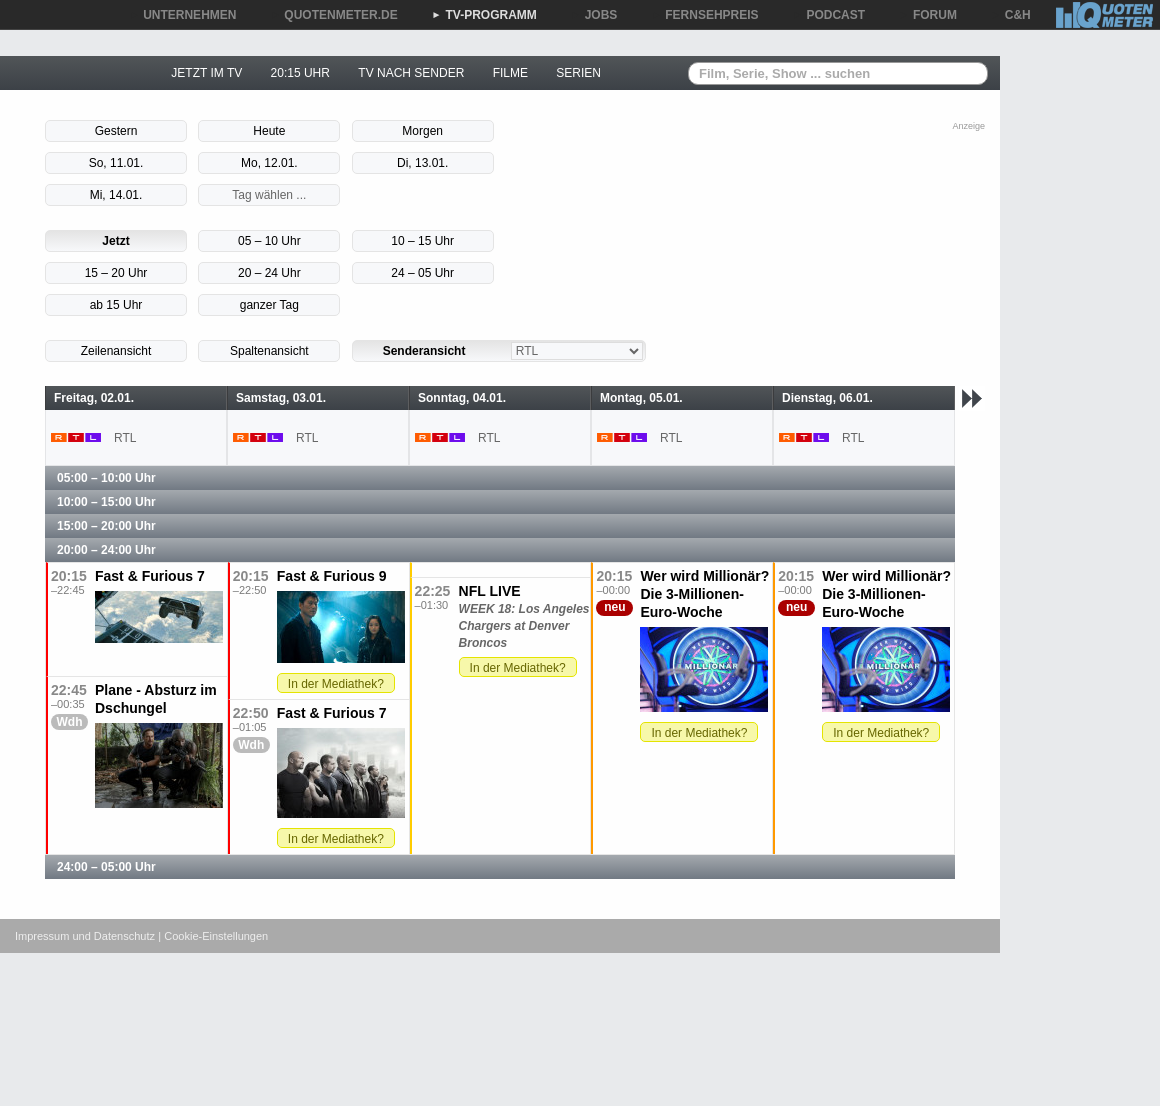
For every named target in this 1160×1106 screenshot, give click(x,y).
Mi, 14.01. (116, 195)
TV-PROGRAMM (484, 15)
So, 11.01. (116, 163)
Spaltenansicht (269, 351)
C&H (1011, 15)
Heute (269, 131)
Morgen (422, 131)
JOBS (594, 15)
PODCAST (829, 15)
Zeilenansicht (116, 351)
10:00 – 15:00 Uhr (106, 502)
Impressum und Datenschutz (85, 936)
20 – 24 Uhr (269, 273)
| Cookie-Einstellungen (213, 936)
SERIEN (578, 73)
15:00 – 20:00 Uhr (106, 526)
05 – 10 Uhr (269, 241)
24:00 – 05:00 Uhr (106, 867)
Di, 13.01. (422, 163)
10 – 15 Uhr (422, 241)
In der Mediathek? (336, 684)
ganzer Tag (269, 305)
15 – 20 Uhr (116, 273)
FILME (510, 73)
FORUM (928, 15)
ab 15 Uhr (116, 305)
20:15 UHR (300, 73)
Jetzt (115, 241)
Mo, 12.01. (269, 163)
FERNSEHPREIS (704, 15)
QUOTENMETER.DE (333, 15)
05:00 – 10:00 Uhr (106, 478)
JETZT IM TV (206, 73)
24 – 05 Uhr (422, 273)
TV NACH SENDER (411, 73)
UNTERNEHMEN (182, 15)
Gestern (116, 131)
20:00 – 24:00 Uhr (106, 550)
